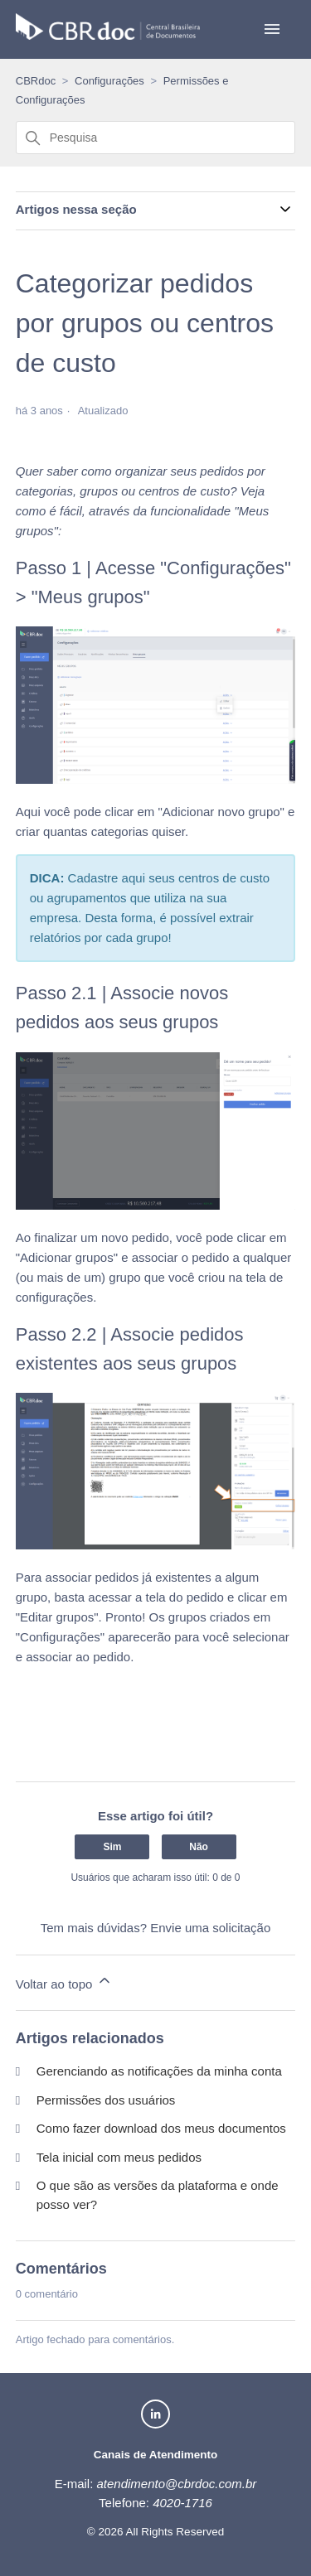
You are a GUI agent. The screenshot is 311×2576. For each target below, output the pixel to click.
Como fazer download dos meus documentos (161, 2128)
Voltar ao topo (64, 1981)
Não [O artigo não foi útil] (198, 1847)
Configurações (109, 81)
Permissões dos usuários (106, 2100)
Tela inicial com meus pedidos (119, 2157)
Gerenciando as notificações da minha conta (159, 2071)
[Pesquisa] (156, 137)
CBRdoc (36, 81)
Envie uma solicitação (210, 1928)
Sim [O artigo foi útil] (112, 1847)
